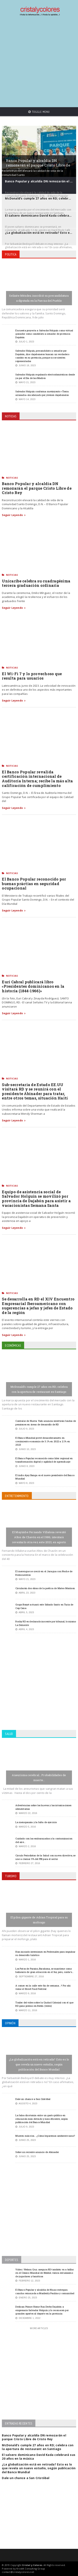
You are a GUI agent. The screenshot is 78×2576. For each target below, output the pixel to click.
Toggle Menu (39, 112)
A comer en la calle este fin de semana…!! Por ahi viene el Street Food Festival (43, 1987)
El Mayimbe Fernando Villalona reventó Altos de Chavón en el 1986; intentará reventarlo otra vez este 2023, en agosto (39, 1537)
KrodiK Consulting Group (30, 2568)
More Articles (39, 2328)
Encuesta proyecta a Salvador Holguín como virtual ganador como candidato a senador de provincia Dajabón (44, 334)
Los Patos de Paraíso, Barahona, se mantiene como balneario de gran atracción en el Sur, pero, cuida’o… (44, 1970)
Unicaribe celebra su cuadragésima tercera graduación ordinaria (36, 583)
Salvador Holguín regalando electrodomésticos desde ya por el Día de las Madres (45, 376)
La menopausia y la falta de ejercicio (36, 1822)
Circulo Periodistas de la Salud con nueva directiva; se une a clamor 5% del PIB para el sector (45, 1857)
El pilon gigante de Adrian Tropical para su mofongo (39, 1919)
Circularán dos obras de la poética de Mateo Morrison (45, 1588)
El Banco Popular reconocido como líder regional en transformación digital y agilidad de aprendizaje (44, 1460)
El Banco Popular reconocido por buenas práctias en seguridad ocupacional (34, 884)
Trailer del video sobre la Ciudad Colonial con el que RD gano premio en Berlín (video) (44, 2004)
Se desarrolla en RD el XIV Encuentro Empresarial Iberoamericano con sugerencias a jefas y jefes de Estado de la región (38, 1305)
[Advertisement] (39, 62)
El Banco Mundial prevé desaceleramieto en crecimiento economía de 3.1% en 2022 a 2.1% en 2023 (42, 1441)
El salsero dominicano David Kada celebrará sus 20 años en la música (38, 2456)
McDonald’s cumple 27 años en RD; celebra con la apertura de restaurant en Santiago (39, 1389)
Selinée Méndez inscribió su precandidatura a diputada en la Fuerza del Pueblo (39, 298)
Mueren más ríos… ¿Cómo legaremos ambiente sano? (45, 2135)
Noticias (12, 477)
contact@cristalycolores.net (18, 2571)
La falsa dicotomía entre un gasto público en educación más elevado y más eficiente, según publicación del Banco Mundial (41, 2119)
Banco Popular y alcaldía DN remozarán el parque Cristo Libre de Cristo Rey (36, 488)
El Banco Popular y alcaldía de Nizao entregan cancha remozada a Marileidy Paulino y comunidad (44, 2291)
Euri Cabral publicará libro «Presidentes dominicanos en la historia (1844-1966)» (33, 986)
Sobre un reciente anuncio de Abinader (37, 2152)
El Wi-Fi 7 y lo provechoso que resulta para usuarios (32, 676)
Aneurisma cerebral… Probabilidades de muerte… (39, 1777)
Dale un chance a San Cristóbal (32, 2099)
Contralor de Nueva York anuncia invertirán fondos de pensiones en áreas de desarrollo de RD (45, 1422)
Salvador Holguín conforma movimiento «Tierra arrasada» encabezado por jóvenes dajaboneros (42, 393)
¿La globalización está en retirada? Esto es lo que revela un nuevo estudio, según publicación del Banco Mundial (39, 2064)
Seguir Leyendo (14, 515)
